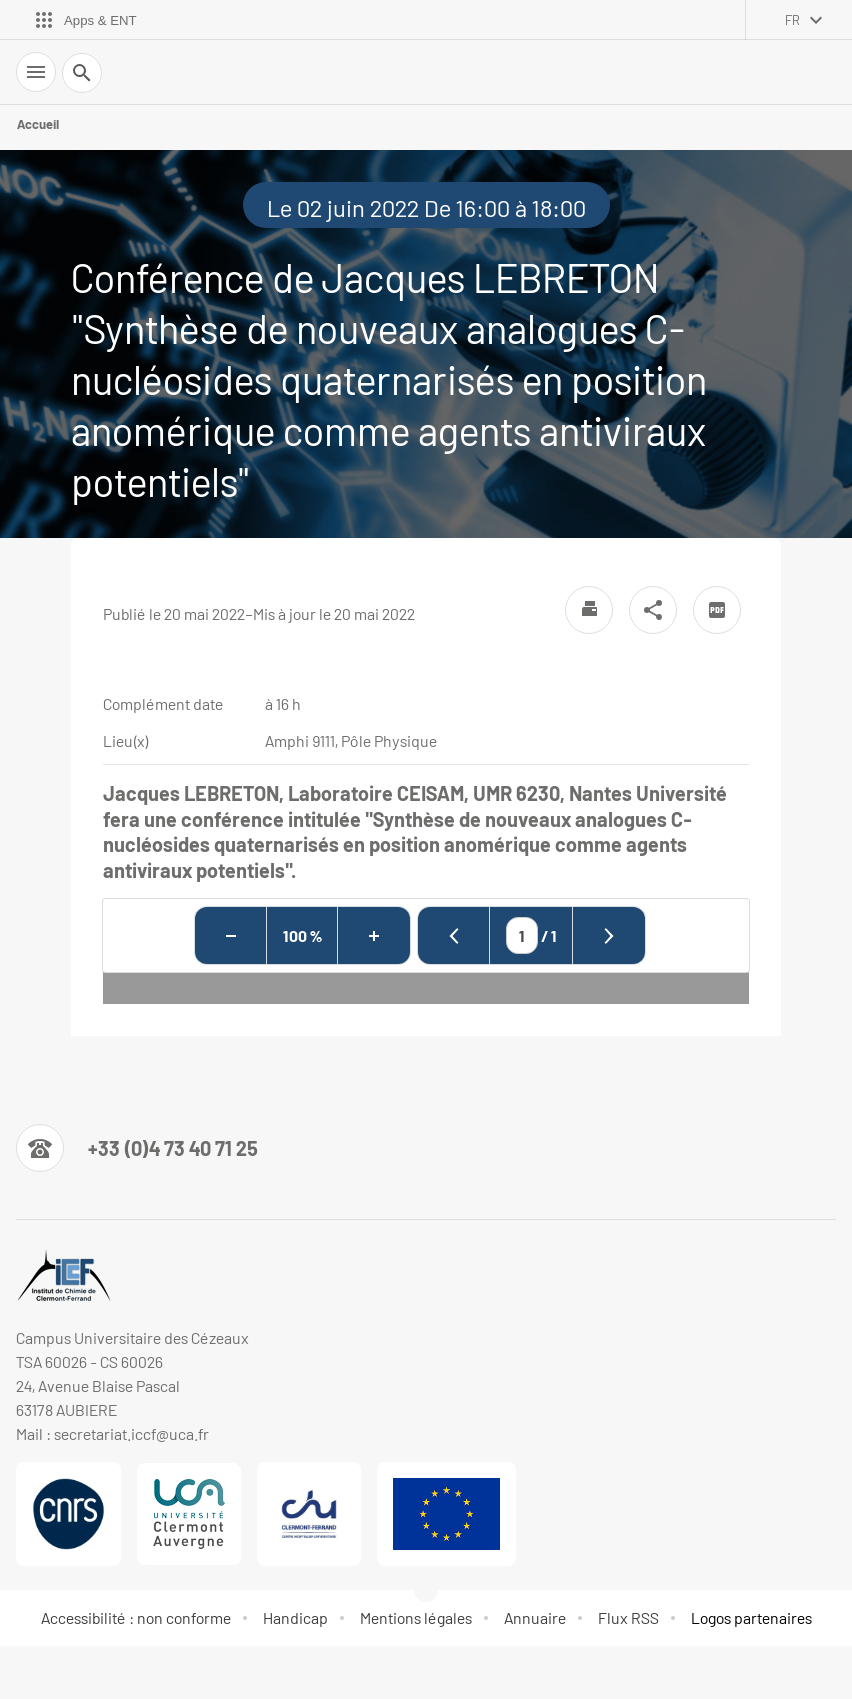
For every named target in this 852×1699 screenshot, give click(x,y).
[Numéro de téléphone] (137, 1148)
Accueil (38, 124)
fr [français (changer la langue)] (792, 20)
